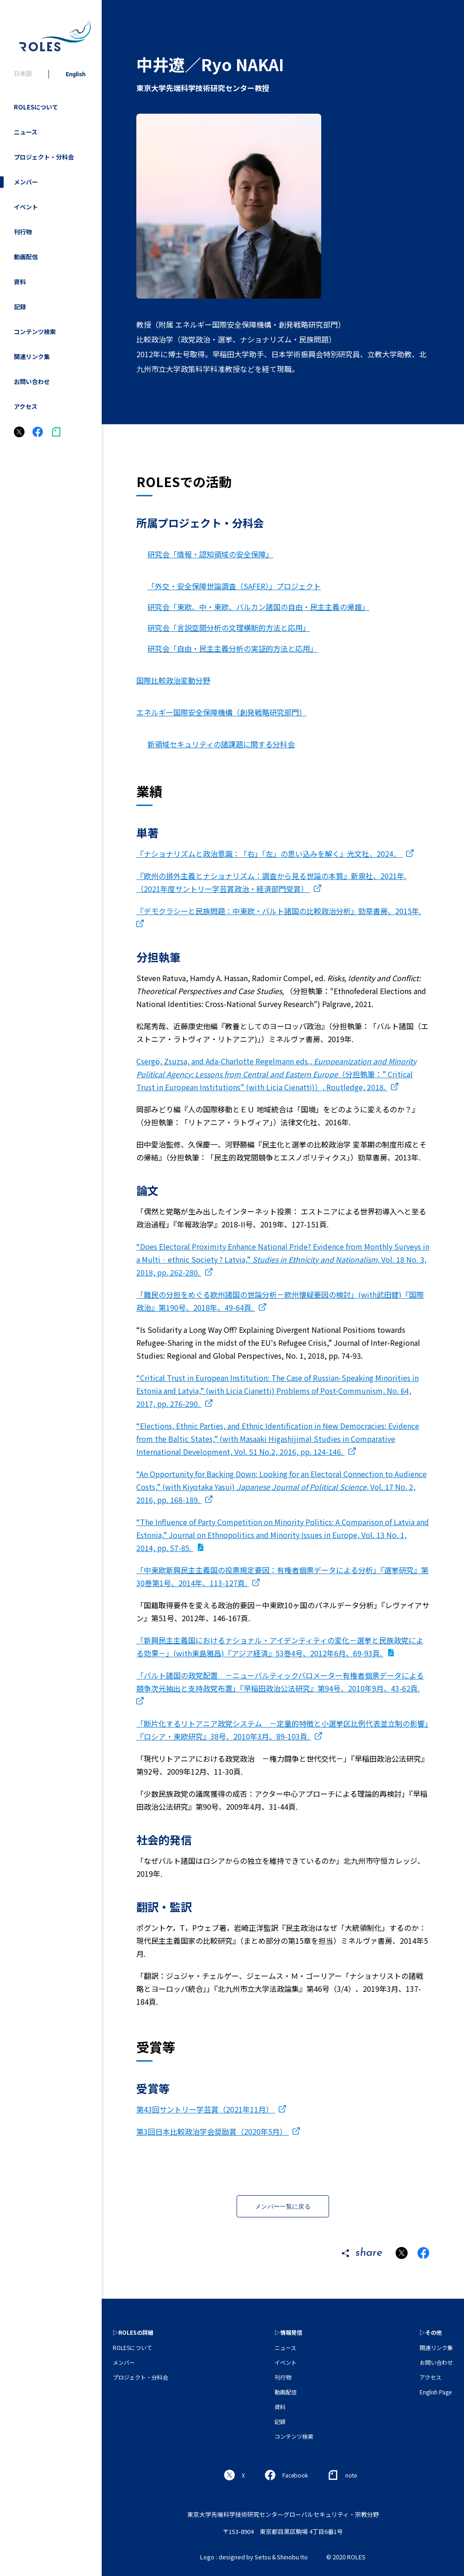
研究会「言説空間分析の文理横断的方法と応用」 (228, 627)
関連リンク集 (32, 356)
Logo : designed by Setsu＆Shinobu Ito (254, 2556)
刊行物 (23, 231)
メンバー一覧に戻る (283, 2206)
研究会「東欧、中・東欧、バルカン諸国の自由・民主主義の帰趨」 (258, 606)
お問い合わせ (32, 381)
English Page (436, 2392)
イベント (26, 206)
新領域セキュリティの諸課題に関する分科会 (221, 744)
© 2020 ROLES (346, 2556)
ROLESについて (36, 107)
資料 (20, 281)
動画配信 (26, 256)
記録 (20, 306)
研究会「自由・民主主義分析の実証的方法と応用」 (232, 648)
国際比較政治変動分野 (173, 680)
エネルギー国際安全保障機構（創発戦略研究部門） (221, 712)
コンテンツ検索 (35, 331)
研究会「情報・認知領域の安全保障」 (210, 554)
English (75, 74)
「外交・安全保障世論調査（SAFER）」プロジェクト (234, 586)
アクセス (25, 406)
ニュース (25, 132)
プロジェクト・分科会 (44, 157)
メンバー (26, 181)
